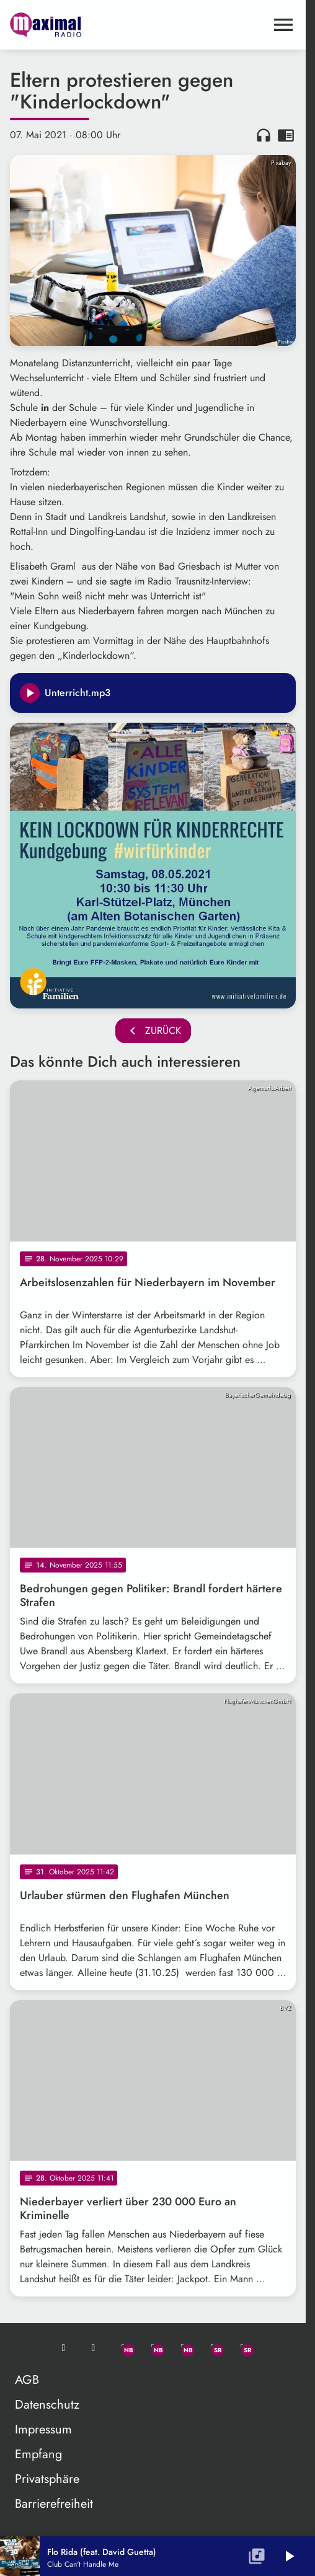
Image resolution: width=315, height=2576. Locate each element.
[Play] (30, 693)
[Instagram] (183, 2348)
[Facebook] (153, 2348)
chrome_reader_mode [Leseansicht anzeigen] (286, 135)
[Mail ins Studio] (64, 2348)
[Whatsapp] (123, 2348)
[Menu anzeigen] (283, 24)
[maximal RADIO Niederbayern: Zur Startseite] (81, 24)
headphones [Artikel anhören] (263, 135)
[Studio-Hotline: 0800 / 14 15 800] (94, 2348)
